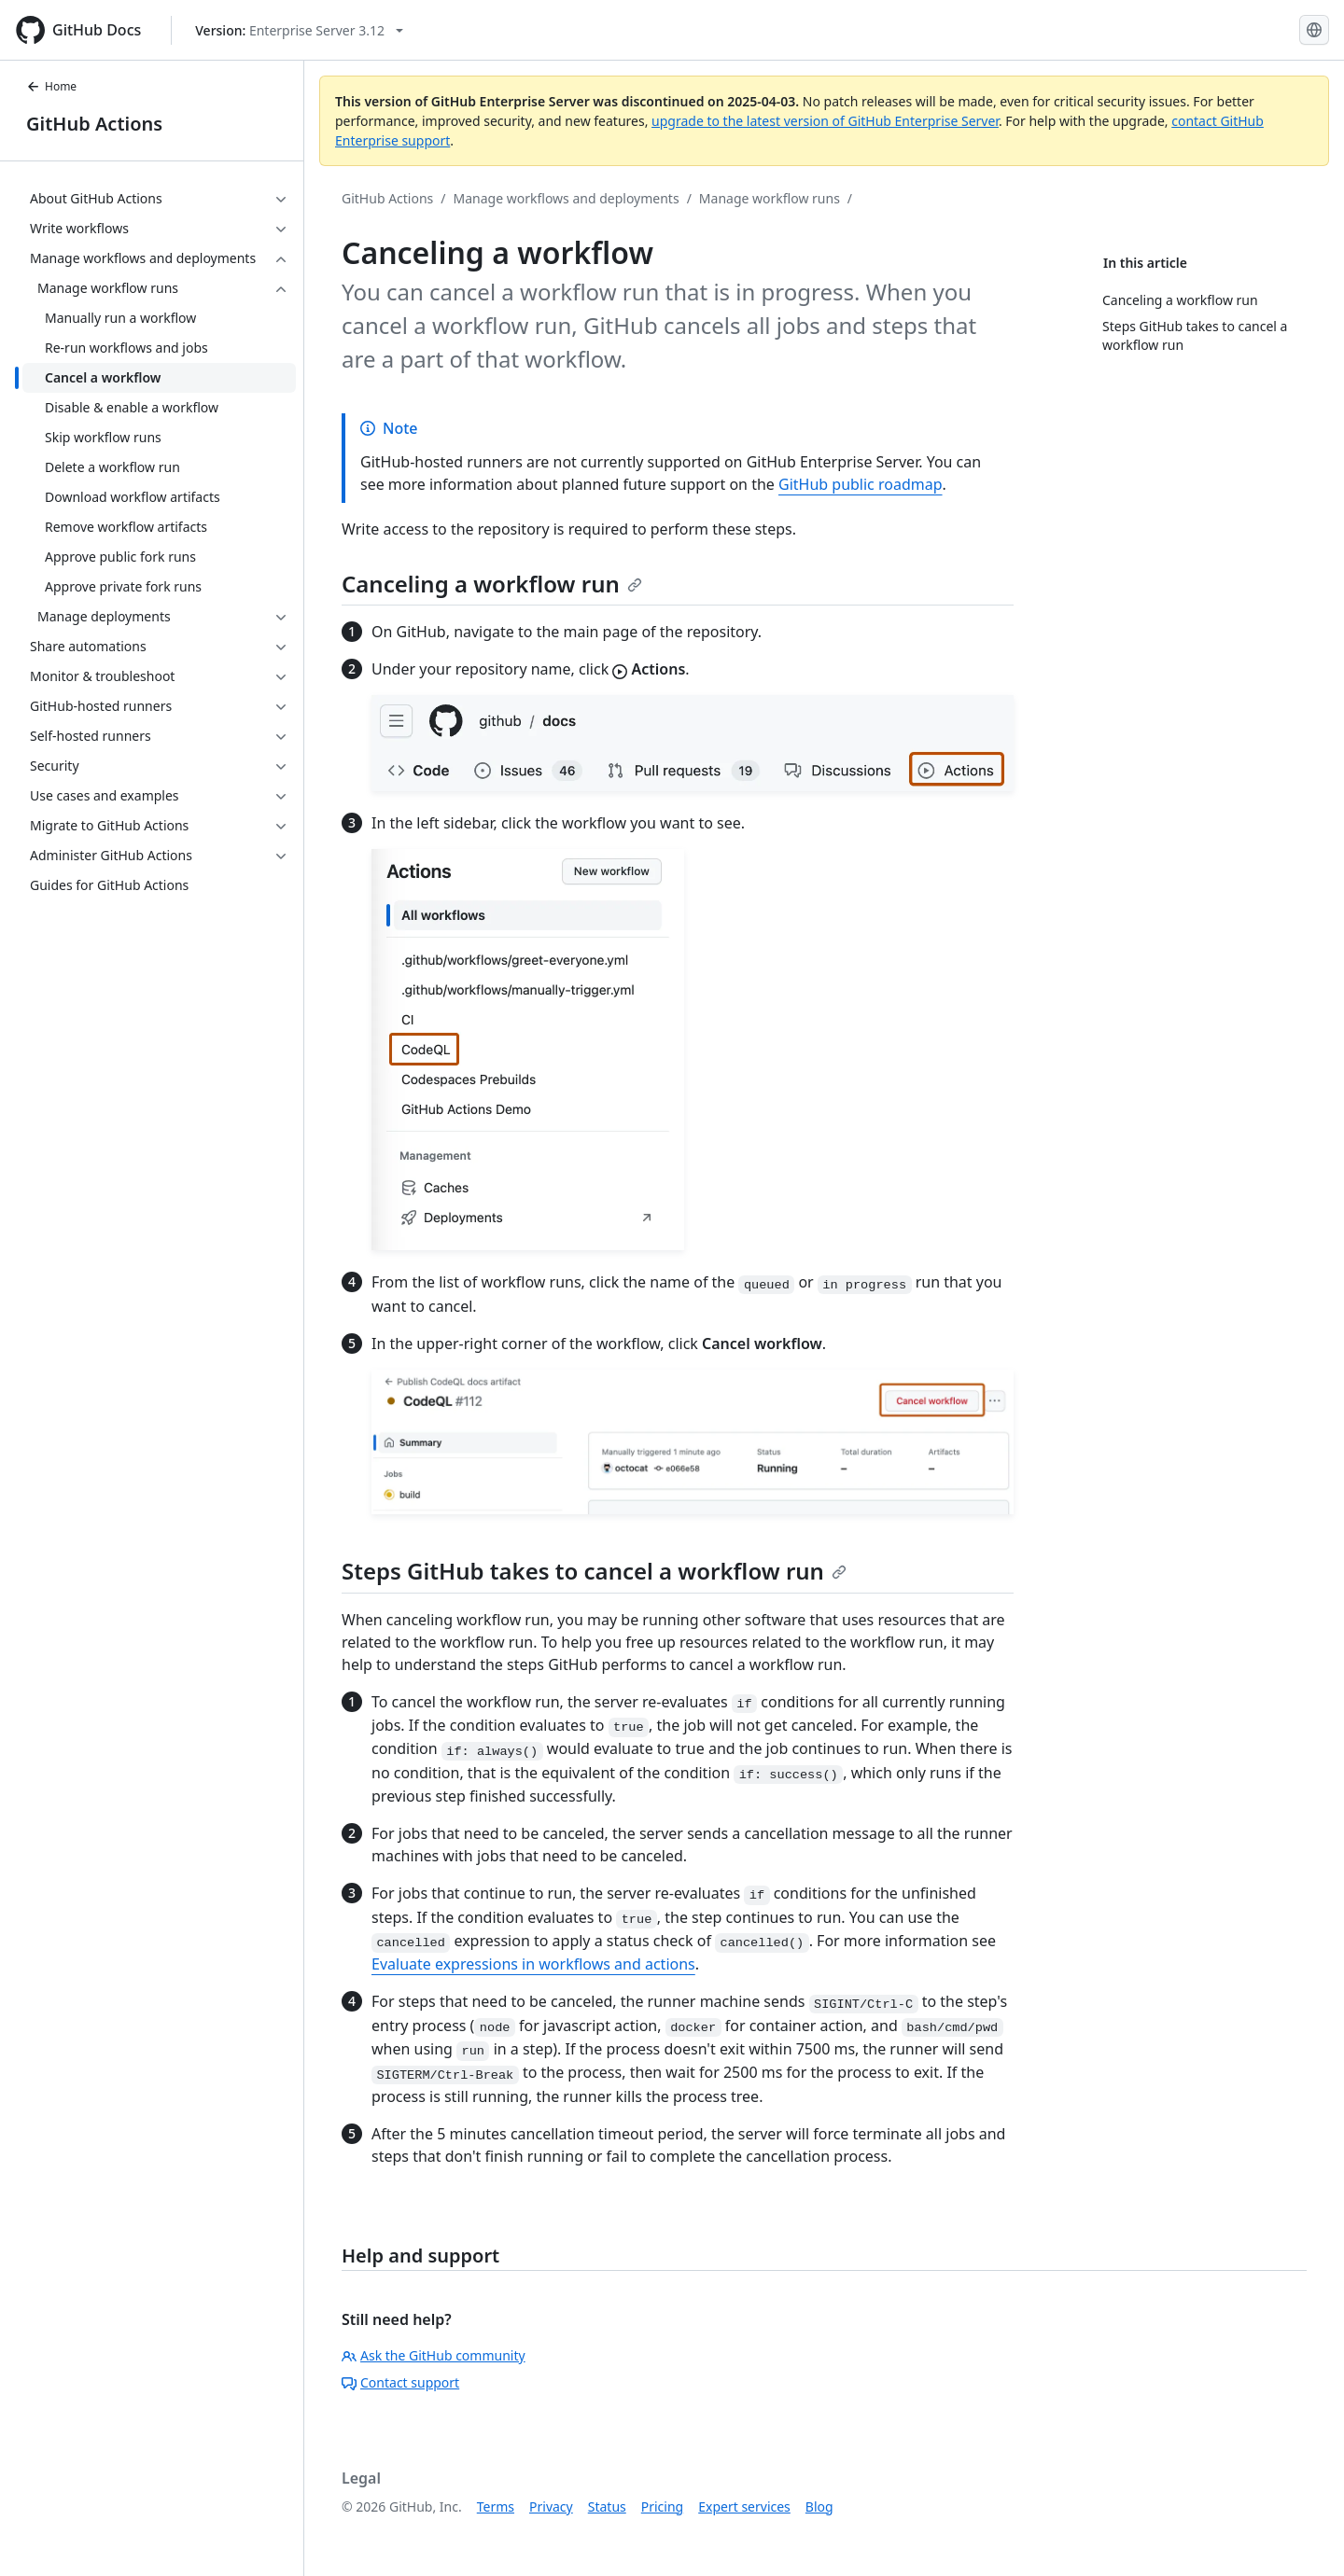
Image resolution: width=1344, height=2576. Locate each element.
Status (607, 2506)
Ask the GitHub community (433, 2355)
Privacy (551, 2506)
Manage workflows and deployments (566, 198)
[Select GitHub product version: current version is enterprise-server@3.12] (299, 30)
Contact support (400, 2382)
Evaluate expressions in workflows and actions (533, 1964)
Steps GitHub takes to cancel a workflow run (594, 1570)
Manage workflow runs (769, 198)
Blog (819, 2506)
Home (51, 86)
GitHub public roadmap (860, 484)
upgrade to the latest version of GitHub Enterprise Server (825, 121)
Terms (495, 2506)
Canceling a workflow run (492, 583)
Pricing (662, 2506)
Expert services (744, 2506)
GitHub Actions (94, 123)
